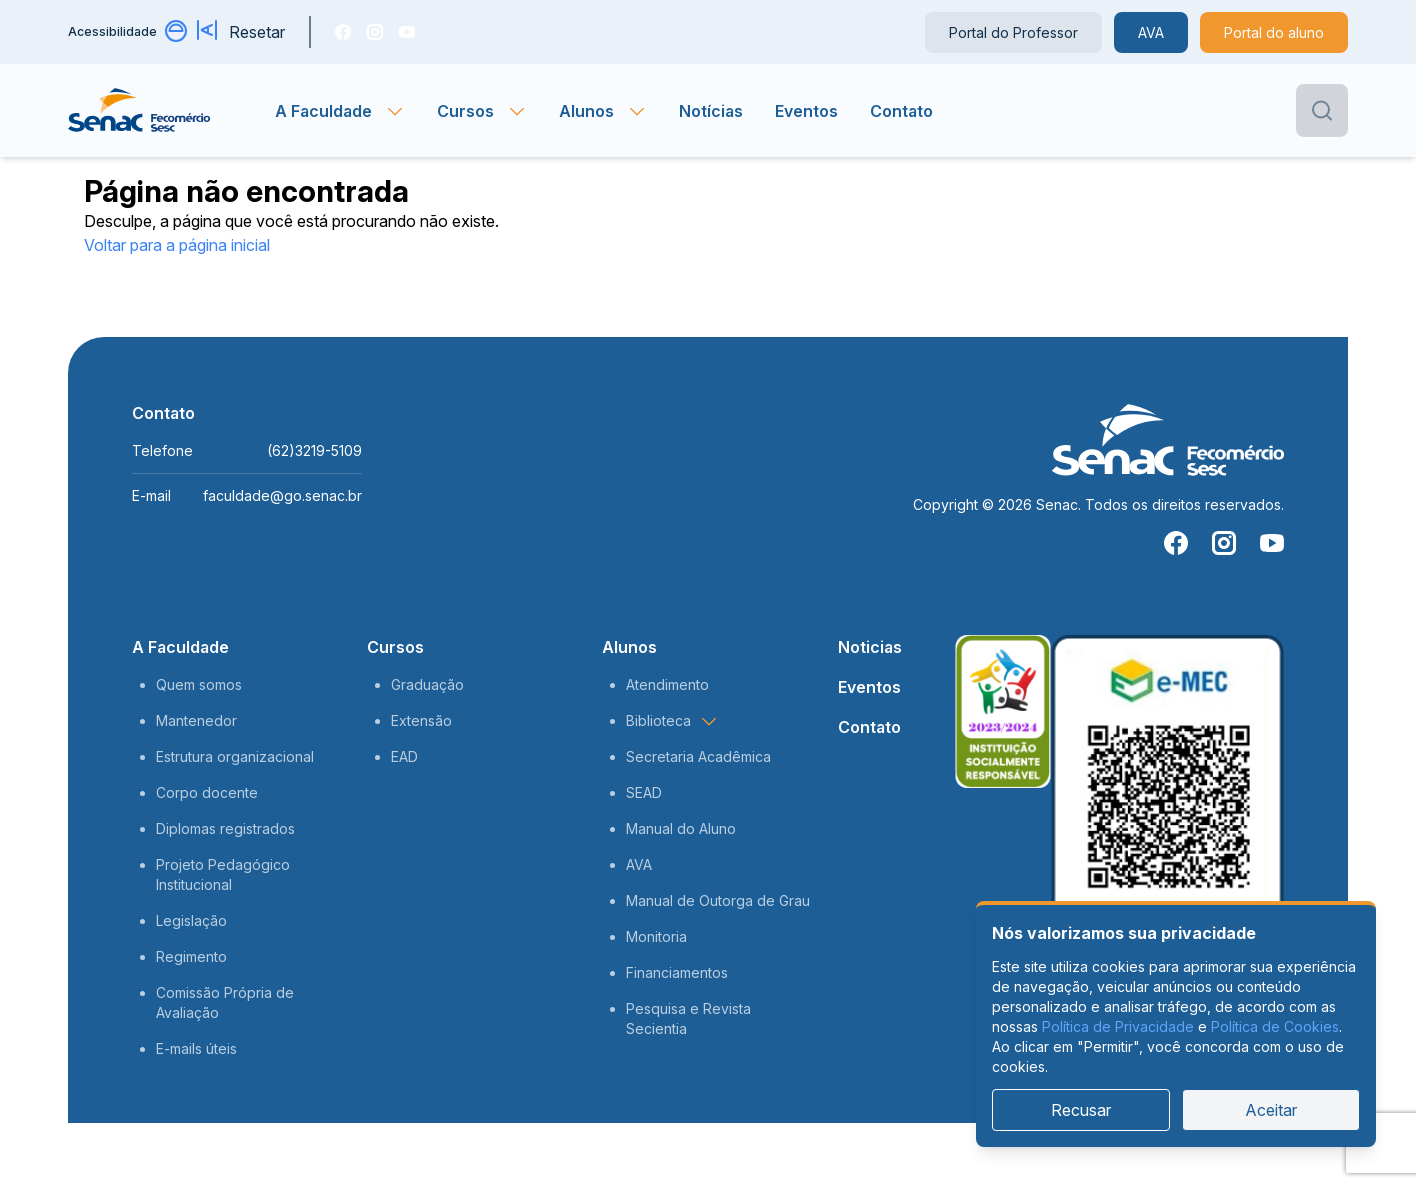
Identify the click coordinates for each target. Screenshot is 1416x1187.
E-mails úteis (196, 1048)
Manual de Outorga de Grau (718, 900)
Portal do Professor (1013, 32)
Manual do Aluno (681, 828)
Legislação (191, 920)
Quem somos (199, 684)
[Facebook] (343, 32)
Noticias (870, 647)
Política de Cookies (1275, 1026)
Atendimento (667, 684)
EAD (404, 756)
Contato (901, 111)
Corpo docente (207, 792)
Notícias (711, 111)
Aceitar (1271, 1110)
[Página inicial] (171, 111)
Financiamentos (677, 972)
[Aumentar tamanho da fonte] (209, 32)
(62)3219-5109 (314, 450)
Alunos (629, 647)
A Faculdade (180, 647)
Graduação (427, 684)
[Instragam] (375, 32)
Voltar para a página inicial (177, 245)
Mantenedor (196, 720)
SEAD (644, 792)
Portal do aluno (1274, 32)
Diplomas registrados (225, 828)
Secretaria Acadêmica (698, 756)
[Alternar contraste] (177, 32)
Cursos (395, 647)
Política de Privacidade (1118, 1026)
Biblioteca (672, 721)
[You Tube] (407, 32)
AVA (1151, 32)
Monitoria (656, 936)
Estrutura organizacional (235, 756)
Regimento (191, 956)
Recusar (1081, 1110)
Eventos (806, 111)
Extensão (421, 720)
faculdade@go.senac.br (282, 495)
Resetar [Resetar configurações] (257, 32)
